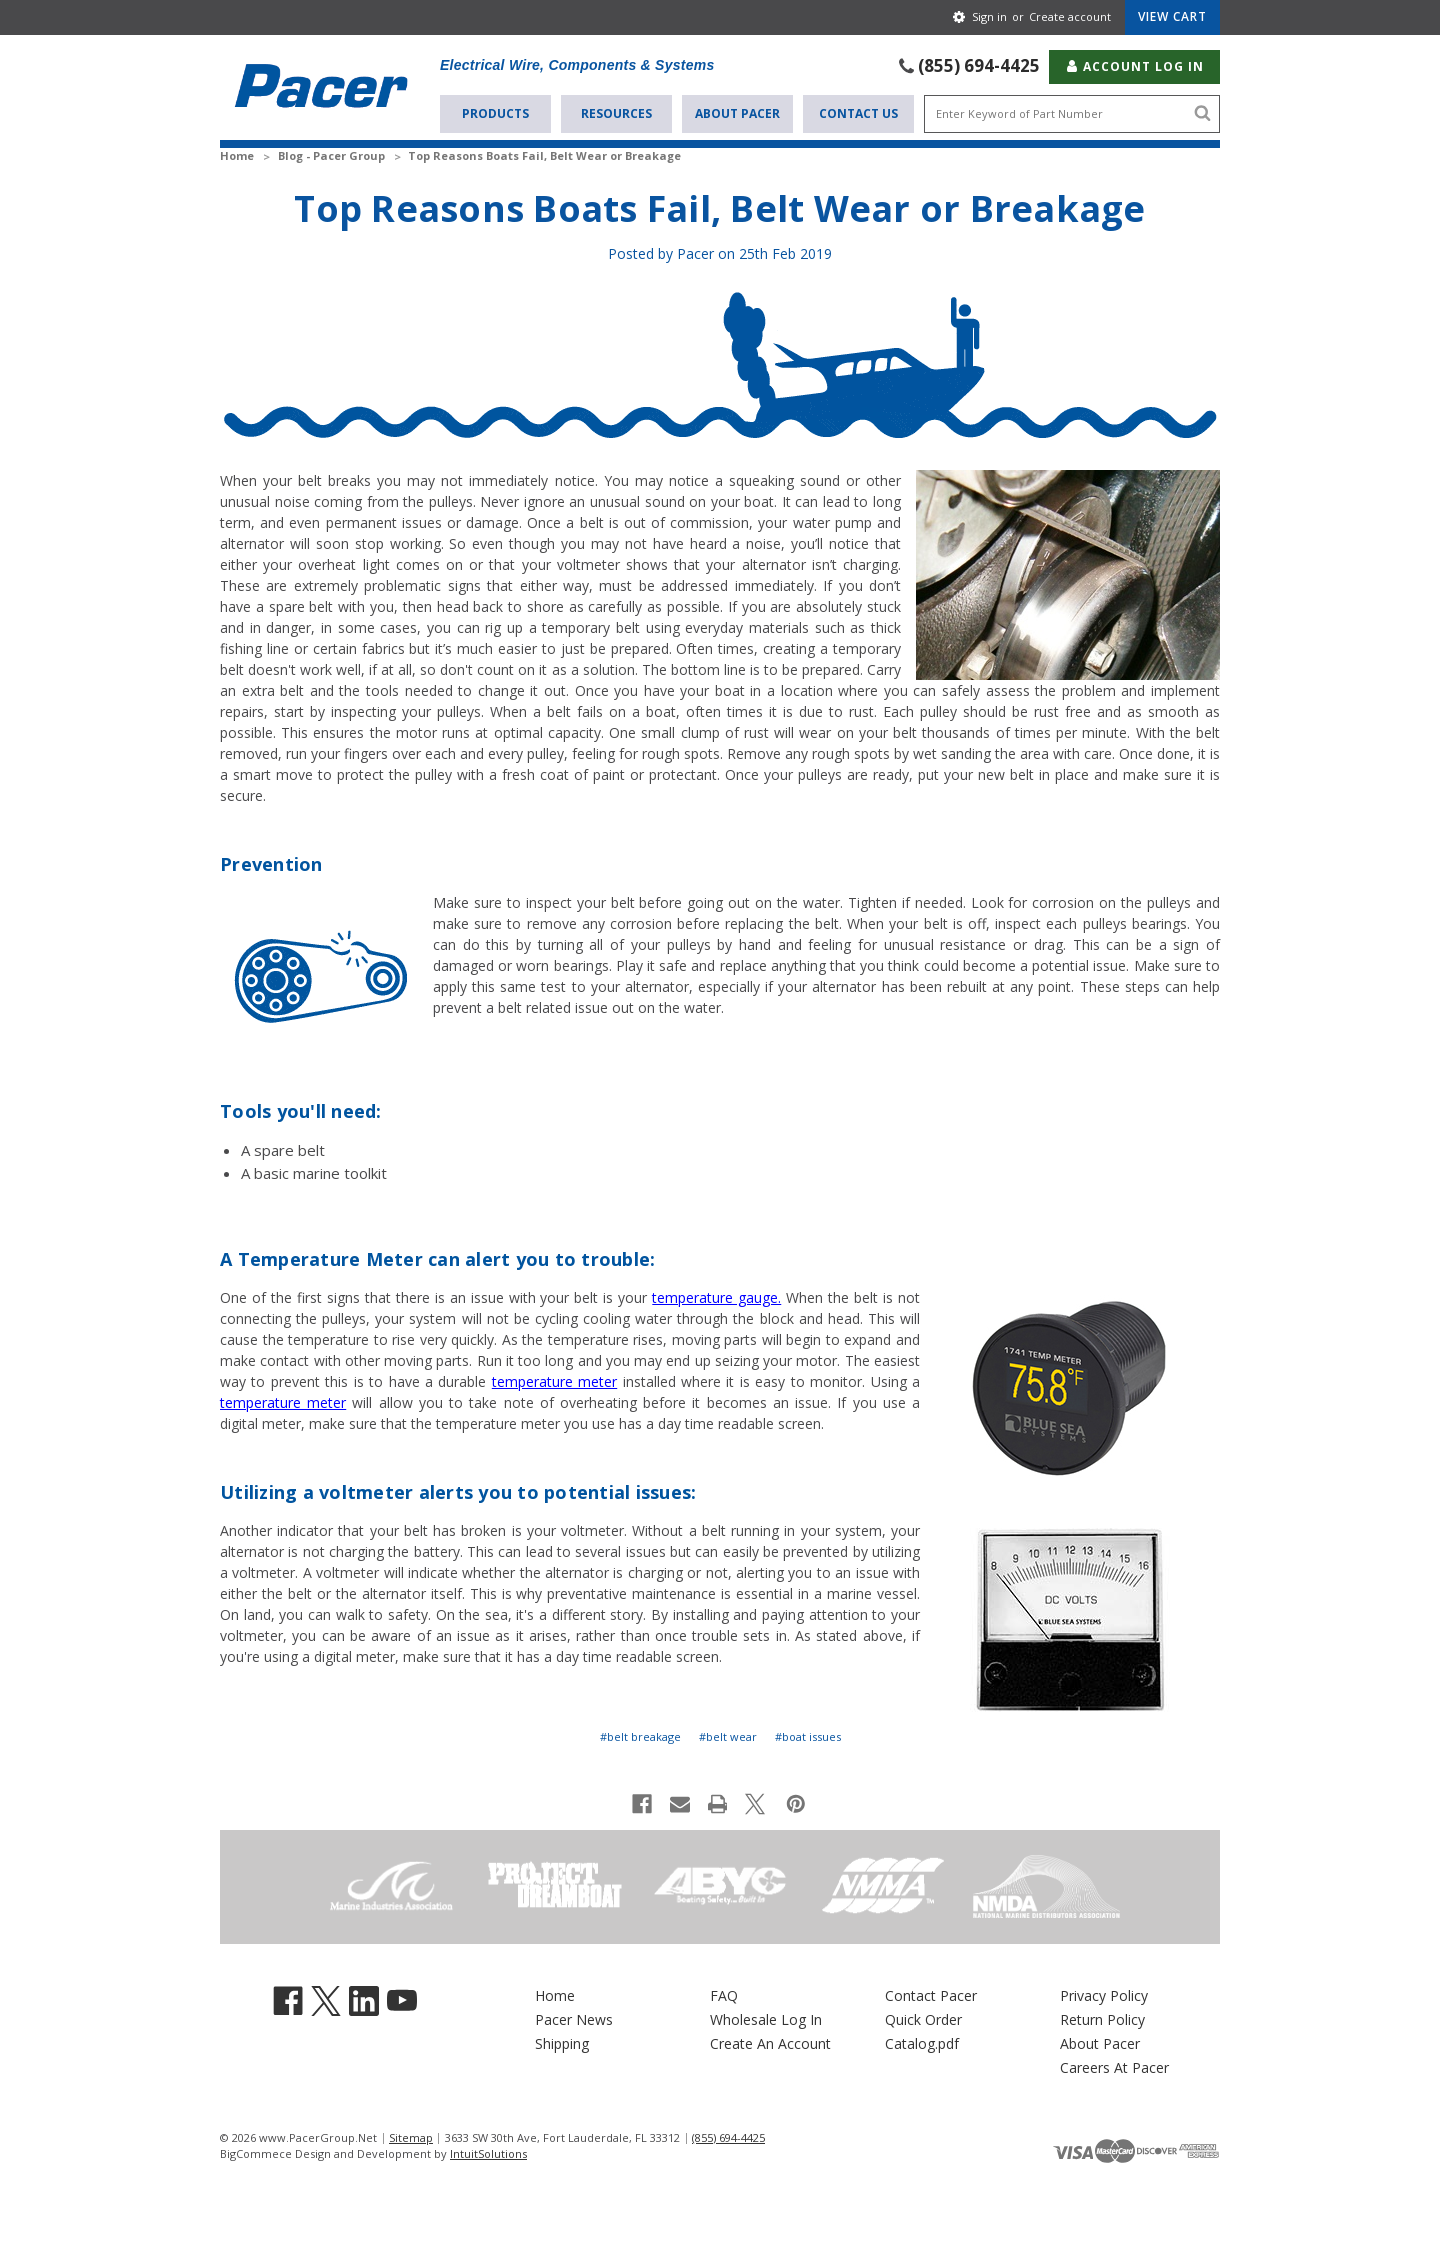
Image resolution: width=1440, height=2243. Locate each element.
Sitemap (411, 2135)
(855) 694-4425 (979, 64)
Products (495, 111)
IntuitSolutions (488, 2152)
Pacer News (574, 2018)
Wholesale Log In (766, 2018)
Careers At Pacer (1114, 2066)
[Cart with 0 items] (1172, 16)
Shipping (562, 2042)
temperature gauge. (716, 1296)
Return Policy (1102, 2018)
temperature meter (554, 1380)
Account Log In (1134, 64)
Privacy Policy (1104, 1994)
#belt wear (728, 1735)
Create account (1070, 16)
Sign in (989, 16)
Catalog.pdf (922, 2042)
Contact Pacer (931, 1994)
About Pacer (737, 111)
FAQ (724, 1994)
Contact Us (858, 111)
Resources (616, 111)
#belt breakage (640, 1735)
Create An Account (770, 2042)
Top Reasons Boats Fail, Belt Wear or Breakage (719, 207)
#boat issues (808, 1735)
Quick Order (923, 2018)
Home (555, 1994)
